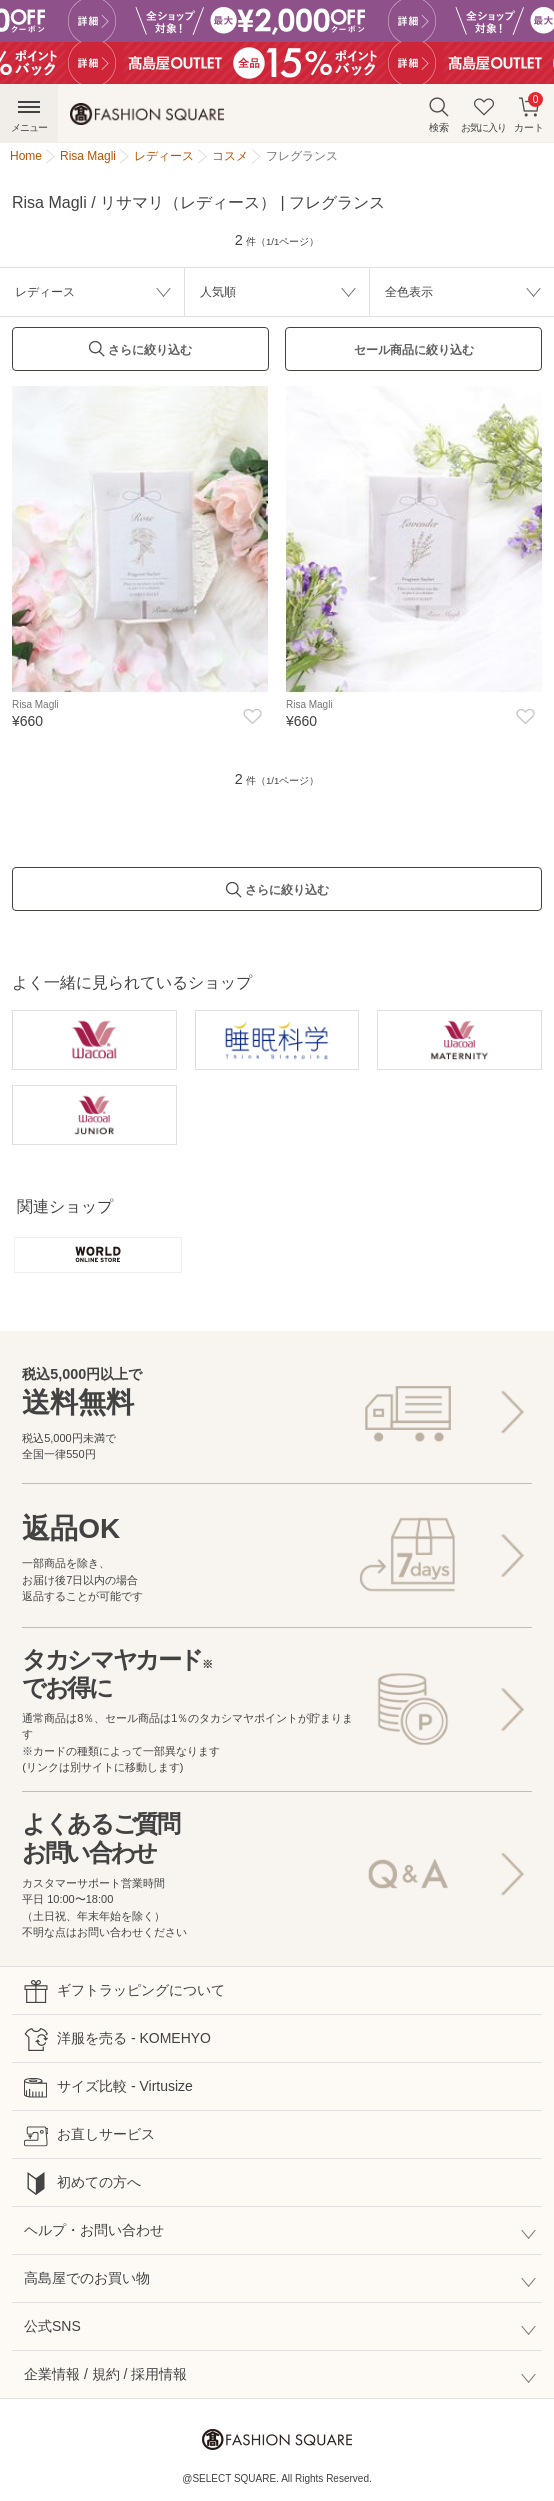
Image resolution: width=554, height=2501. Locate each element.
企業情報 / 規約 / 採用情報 (105, 2374)
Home (26, 156)
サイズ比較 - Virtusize (108, 2087)
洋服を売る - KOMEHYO (117, 2039)
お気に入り (483, 114)
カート (529, 112)
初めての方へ (82, 2183)
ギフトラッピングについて (124, 1991)
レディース (45, 292)
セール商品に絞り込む (414, 350)
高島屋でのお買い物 (87, 2278)
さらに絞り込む (140, 354)
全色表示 (409, 292)
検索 (439, 114)
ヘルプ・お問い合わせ (94, 2230)
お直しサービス (89, 2135)
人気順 (218, 292)
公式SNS (52, 2326)
